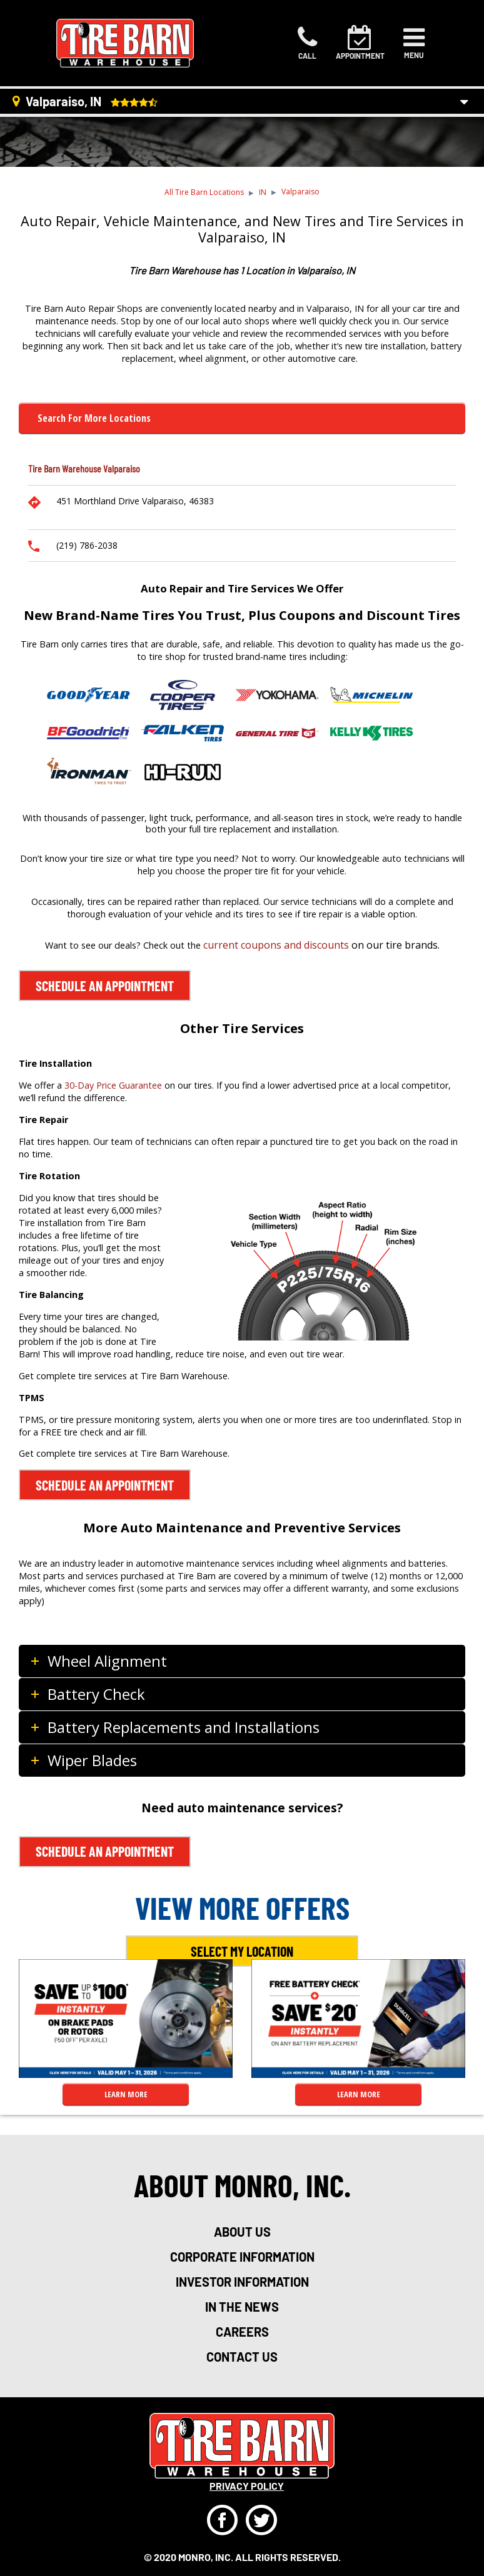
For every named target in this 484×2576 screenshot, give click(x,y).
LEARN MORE (126, 2094)
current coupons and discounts (276, 945)
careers (242, 2331)
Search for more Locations (94, 418)
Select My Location (242, 1951)
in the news (242, 2306)
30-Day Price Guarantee (113, 1085)
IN (262, 192)
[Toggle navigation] (414, 43)
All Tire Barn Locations (204, 192)
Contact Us (242, 2356)
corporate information (242, 2256)
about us (242, 2231)
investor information (242, 2281)
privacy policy (246, 2486)
